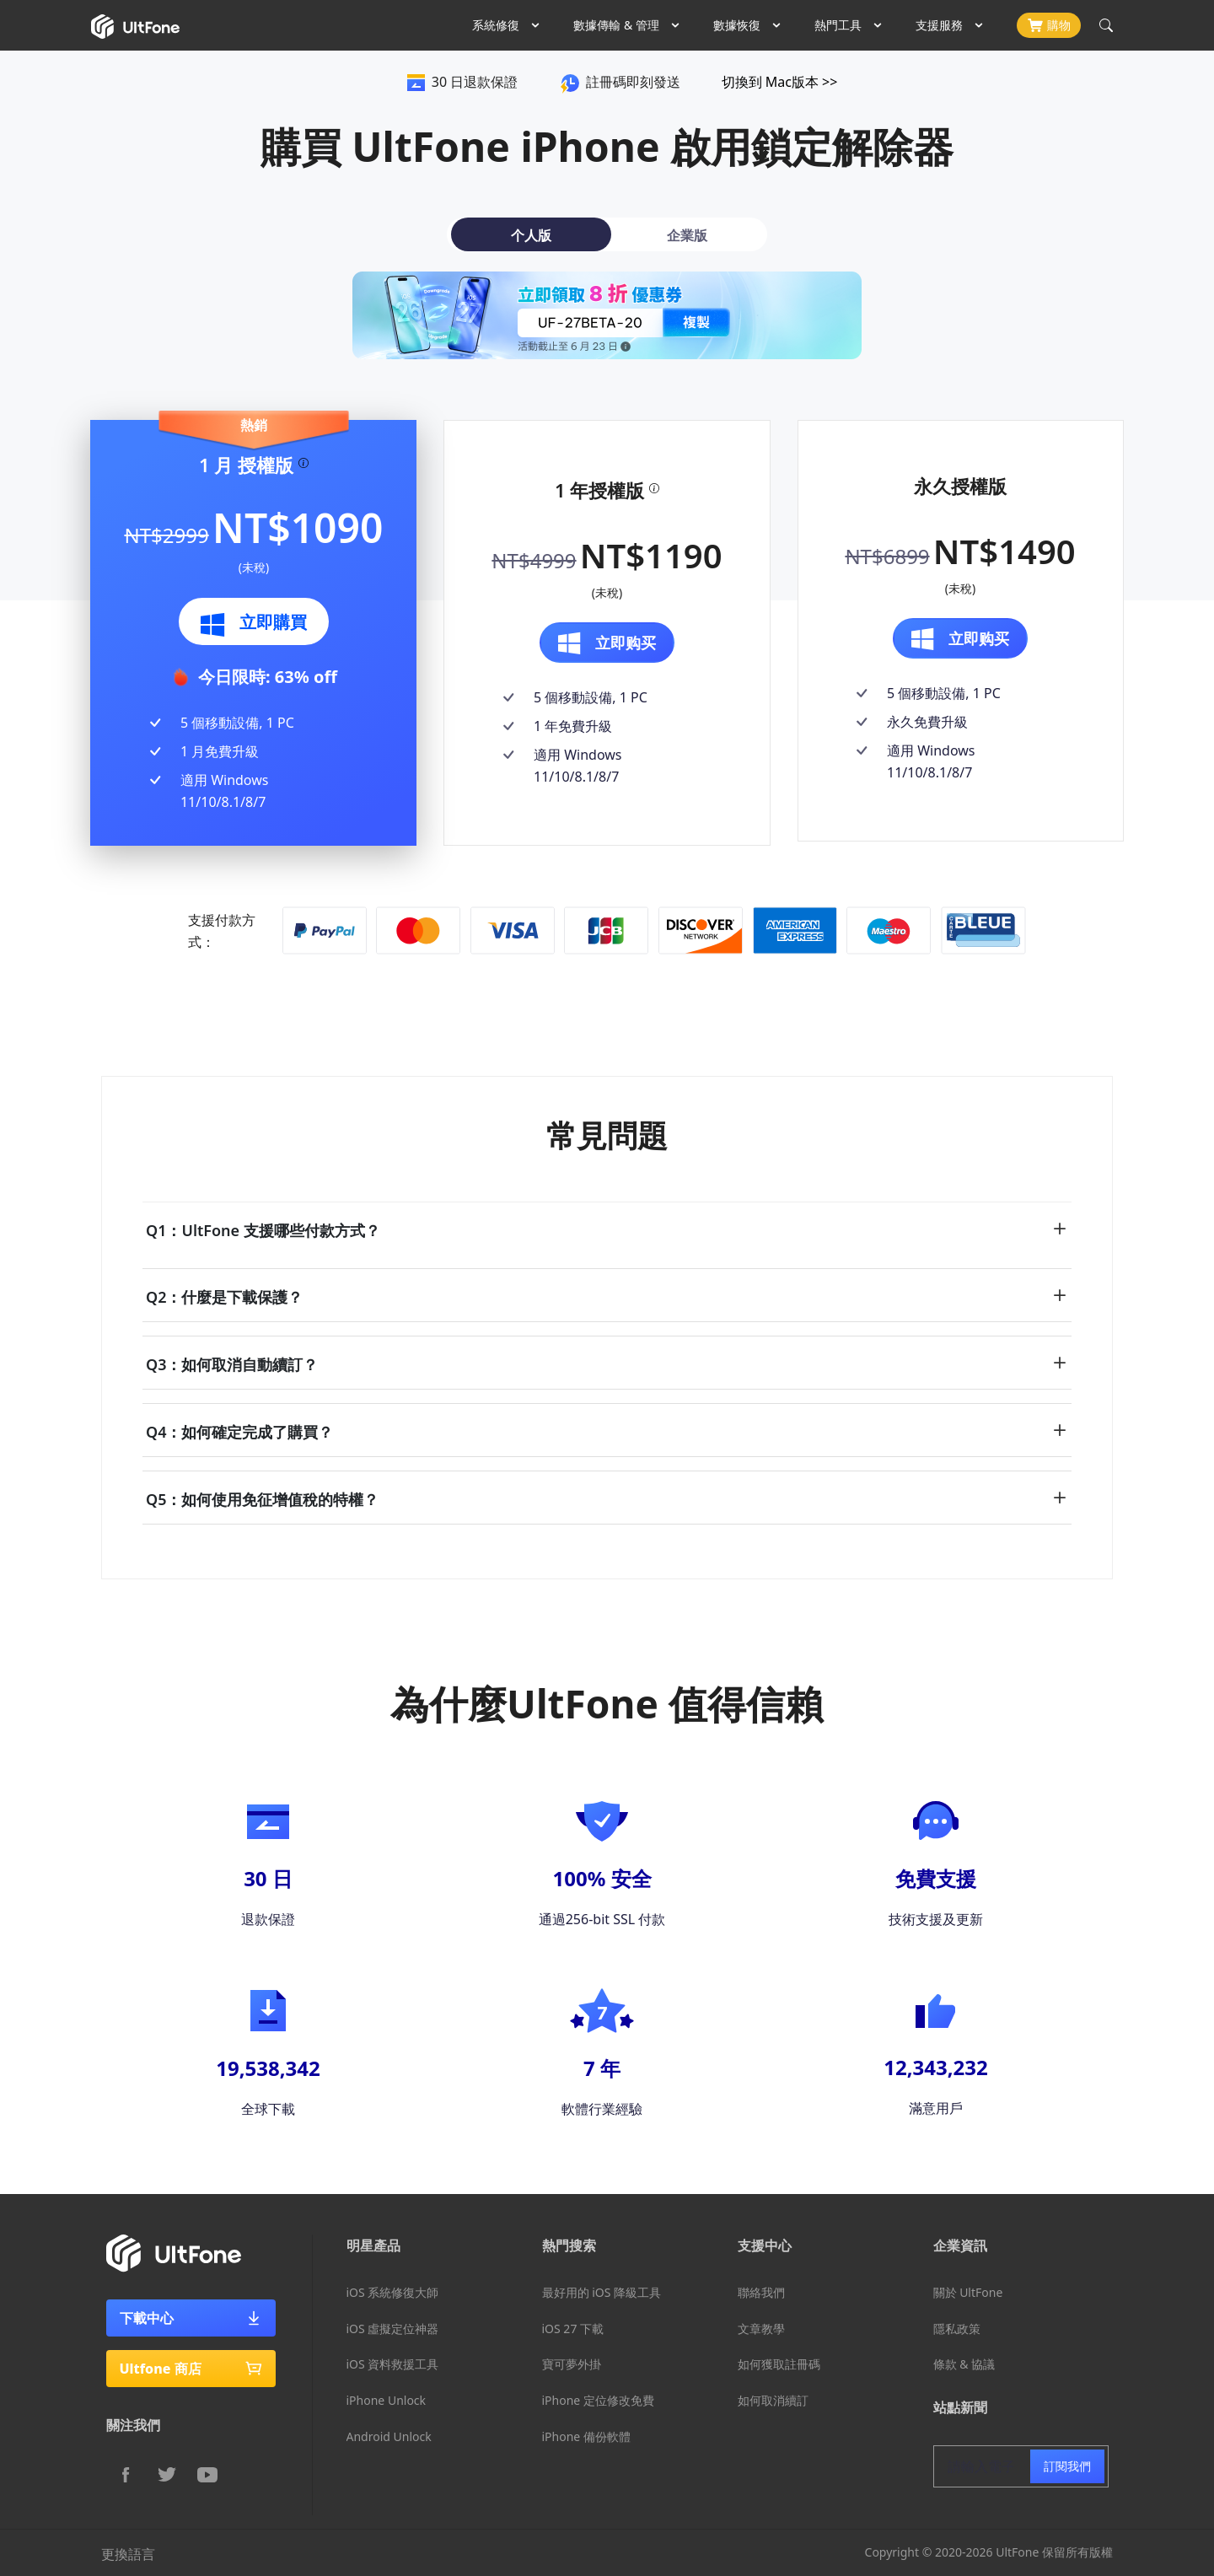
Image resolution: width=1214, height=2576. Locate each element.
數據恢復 (736, 25)
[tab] (527, 234)
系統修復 (495, 25)
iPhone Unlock (386, 2400)
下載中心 (191, 2318)
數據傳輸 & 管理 (616, 25)
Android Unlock (389, 2436)
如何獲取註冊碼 (779, 2364)
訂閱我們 (1067, 2466)
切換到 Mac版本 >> (780, 82)
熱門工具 (838, 25)
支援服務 (939, 25)
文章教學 (761, 2329)
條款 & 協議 (964, 2364)
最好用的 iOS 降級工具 (602, 2292)
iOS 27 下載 (573, 2329)
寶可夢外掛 (571, 2364)
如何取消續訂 (773, 2400)
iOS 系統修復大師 (392, 2292)
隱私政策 (956, 2329)
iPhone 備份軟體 (586, 2436)
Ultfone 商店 (191, 2368)
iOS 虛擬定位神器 (392, 2329)
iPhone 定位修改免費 (598, 2400)
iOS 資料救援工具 (392, 2364)
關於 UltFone (968, 2292)
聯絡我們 (761, 2292)
